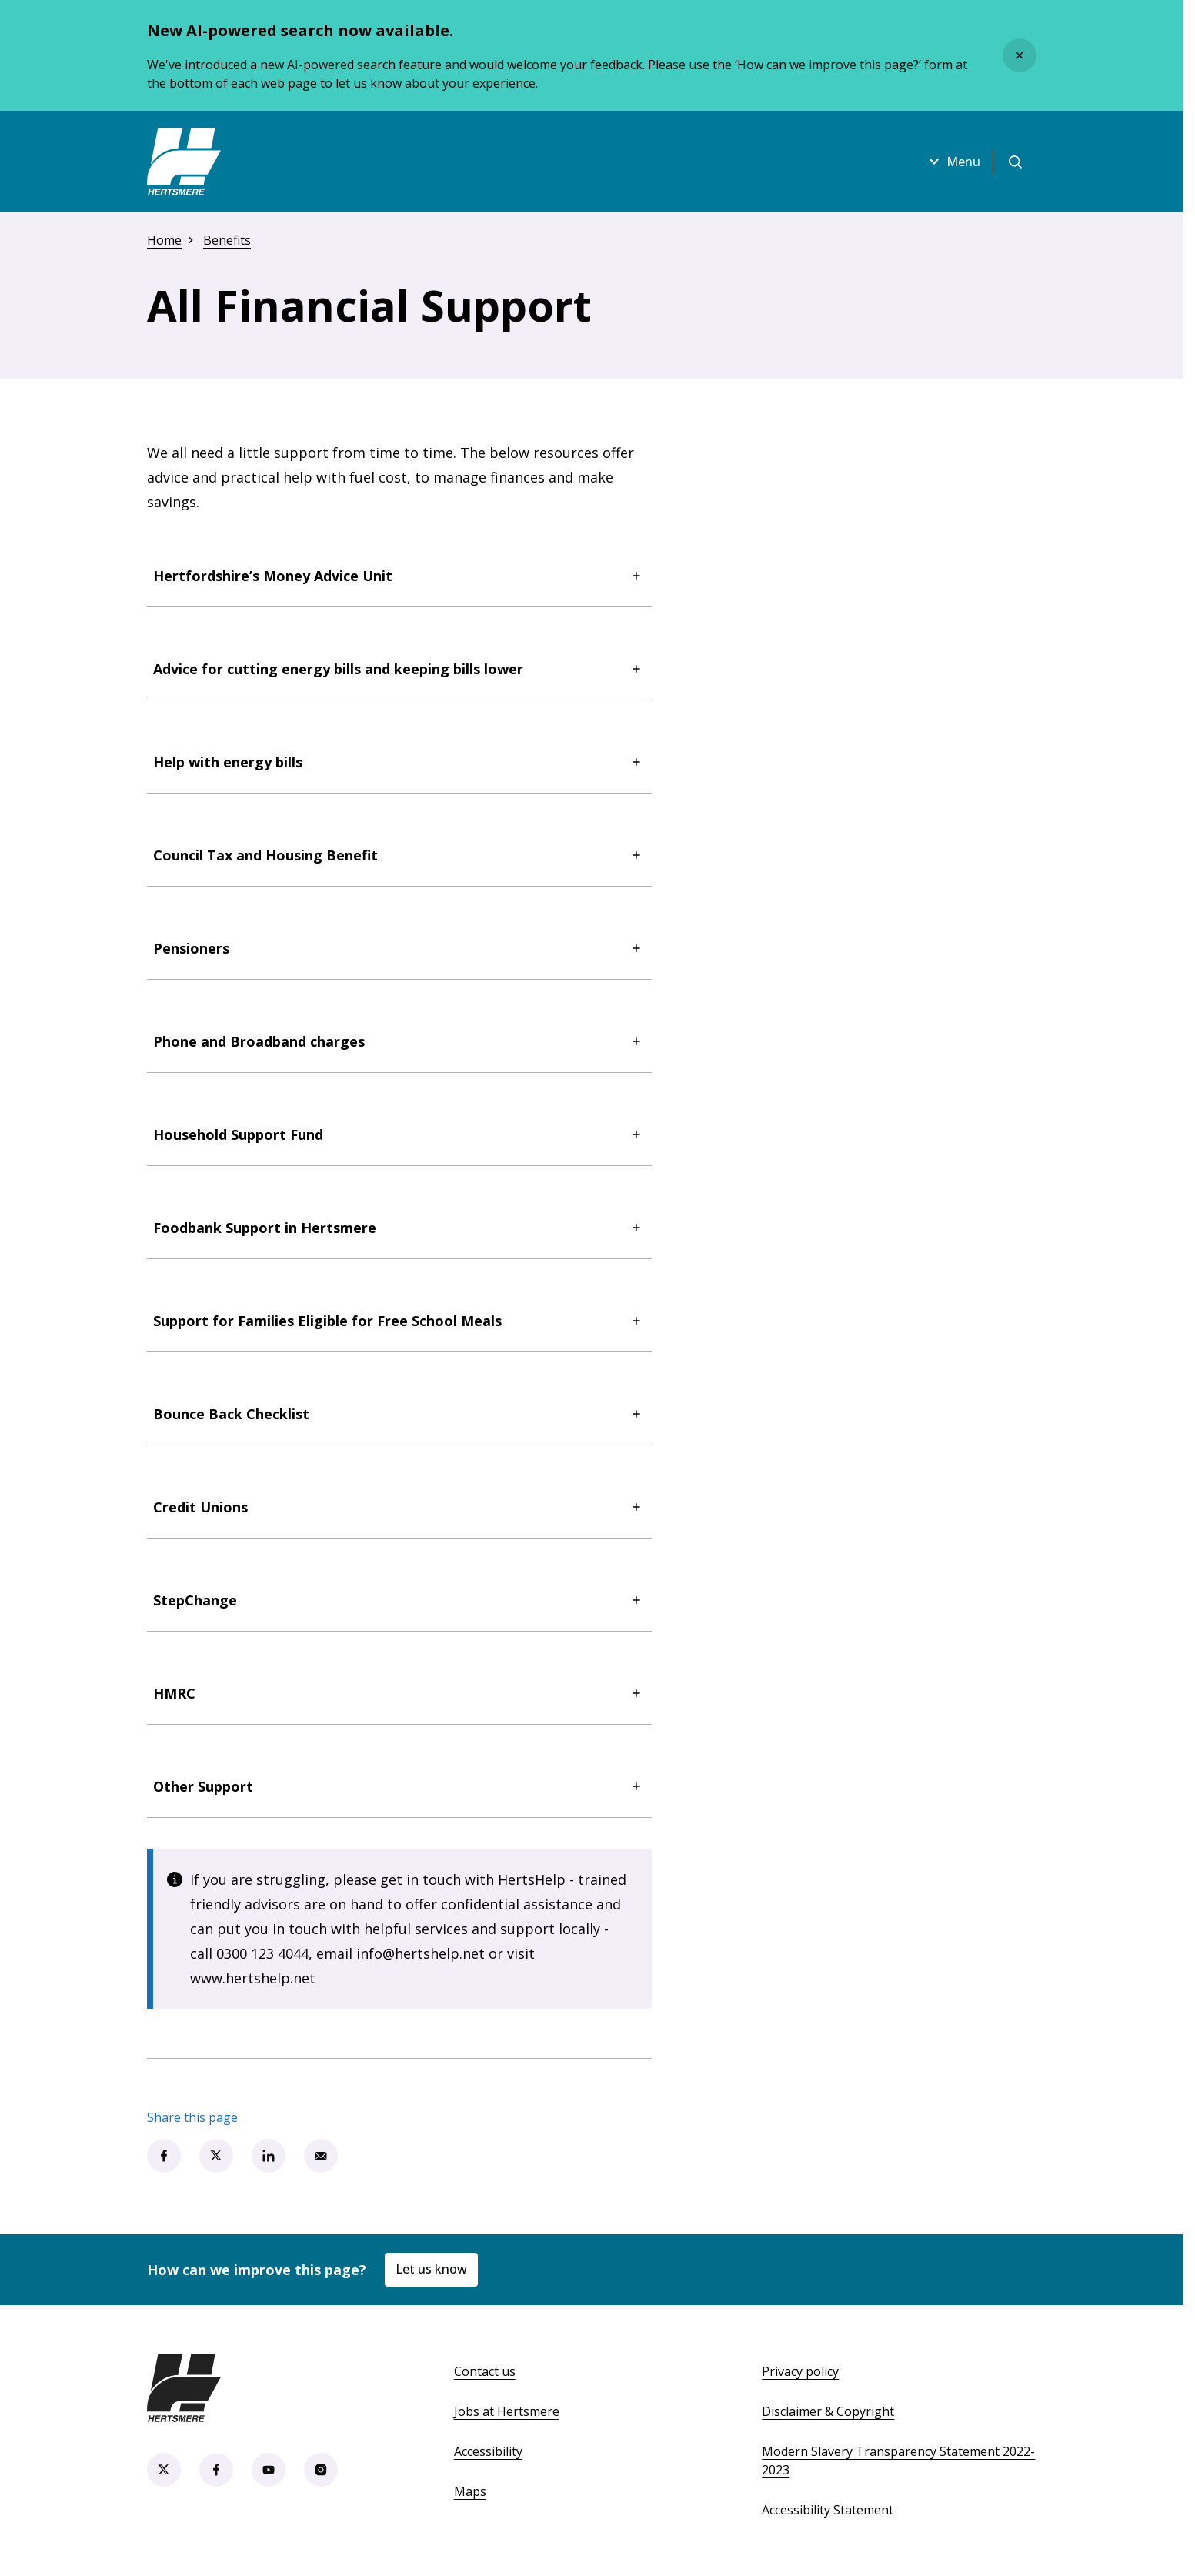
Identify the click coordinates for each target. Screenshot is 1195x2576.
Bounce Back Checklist (399, 1414)
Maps (470, 2491)
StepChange (399, 1600)
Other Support (399, 1786)
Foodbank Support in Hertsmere (399, 1227)
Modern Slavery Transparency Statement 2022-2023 (898, 2460)
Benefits (227, 240)
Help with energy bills (399, 762)
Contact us (485, 2371)
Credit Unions (399, 1507)
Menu (952, 161)
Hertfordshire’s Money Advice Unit (399, 575)
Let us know (431, 2268)
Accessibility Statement (827, 2509)
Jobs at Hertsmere (506, 2411)
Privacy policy (800, 2371)
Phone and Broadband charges (399, 1041)
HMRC (399, 1693)
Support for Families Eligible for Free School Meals (399, 1320)
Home (164, 240)
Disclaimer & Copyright (828, 2411)
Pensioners (399, 948)
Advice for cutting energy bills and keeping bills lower (399, 669)
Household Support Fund (399, 1134)
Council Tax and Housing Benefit (399, 855)
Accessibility (488, 2451)
